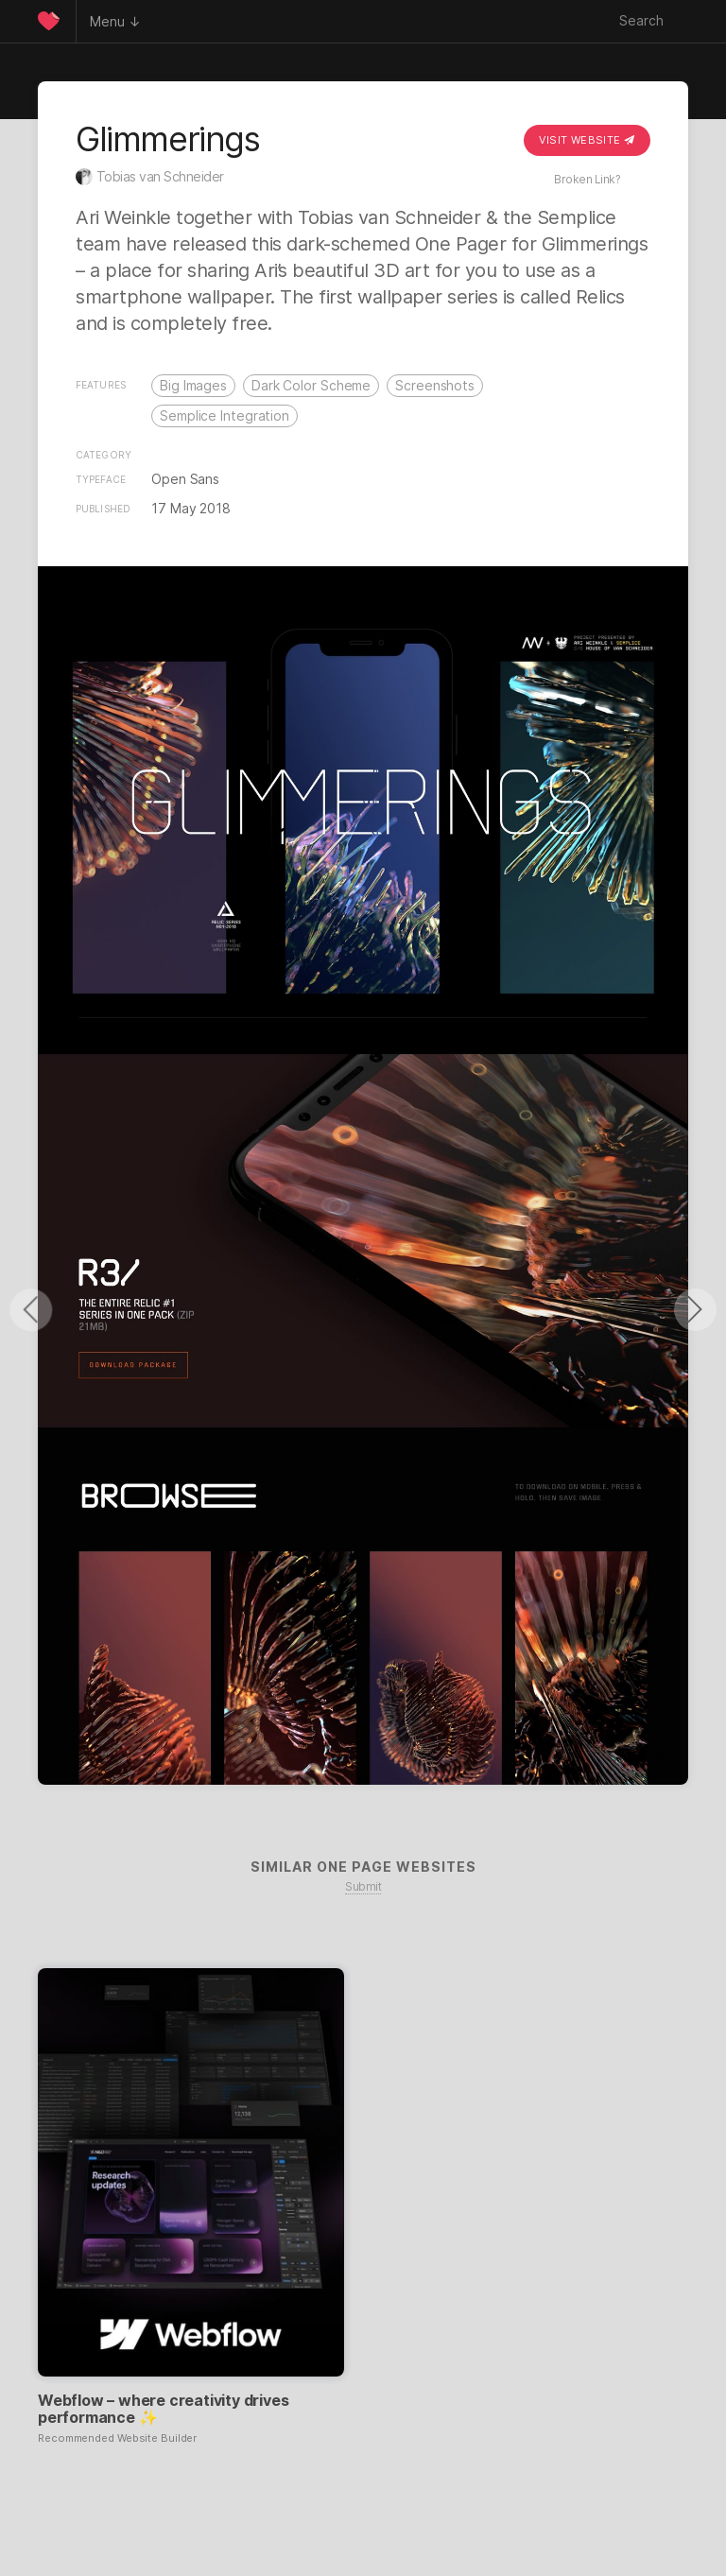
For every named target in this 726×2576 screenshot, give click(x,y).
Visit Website (587, 140)
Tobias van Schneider (160, 176)
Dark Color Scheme (311, 385)
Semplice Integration (224, 415)
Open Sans (185, 479)
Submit (363, 1886)
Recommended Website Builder (117, 2438)
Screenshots (435, 385)
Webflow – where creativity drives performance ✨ (163, 2409)
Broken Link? (587, 179)
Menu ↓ (115, 21)
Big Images (193, 385)
